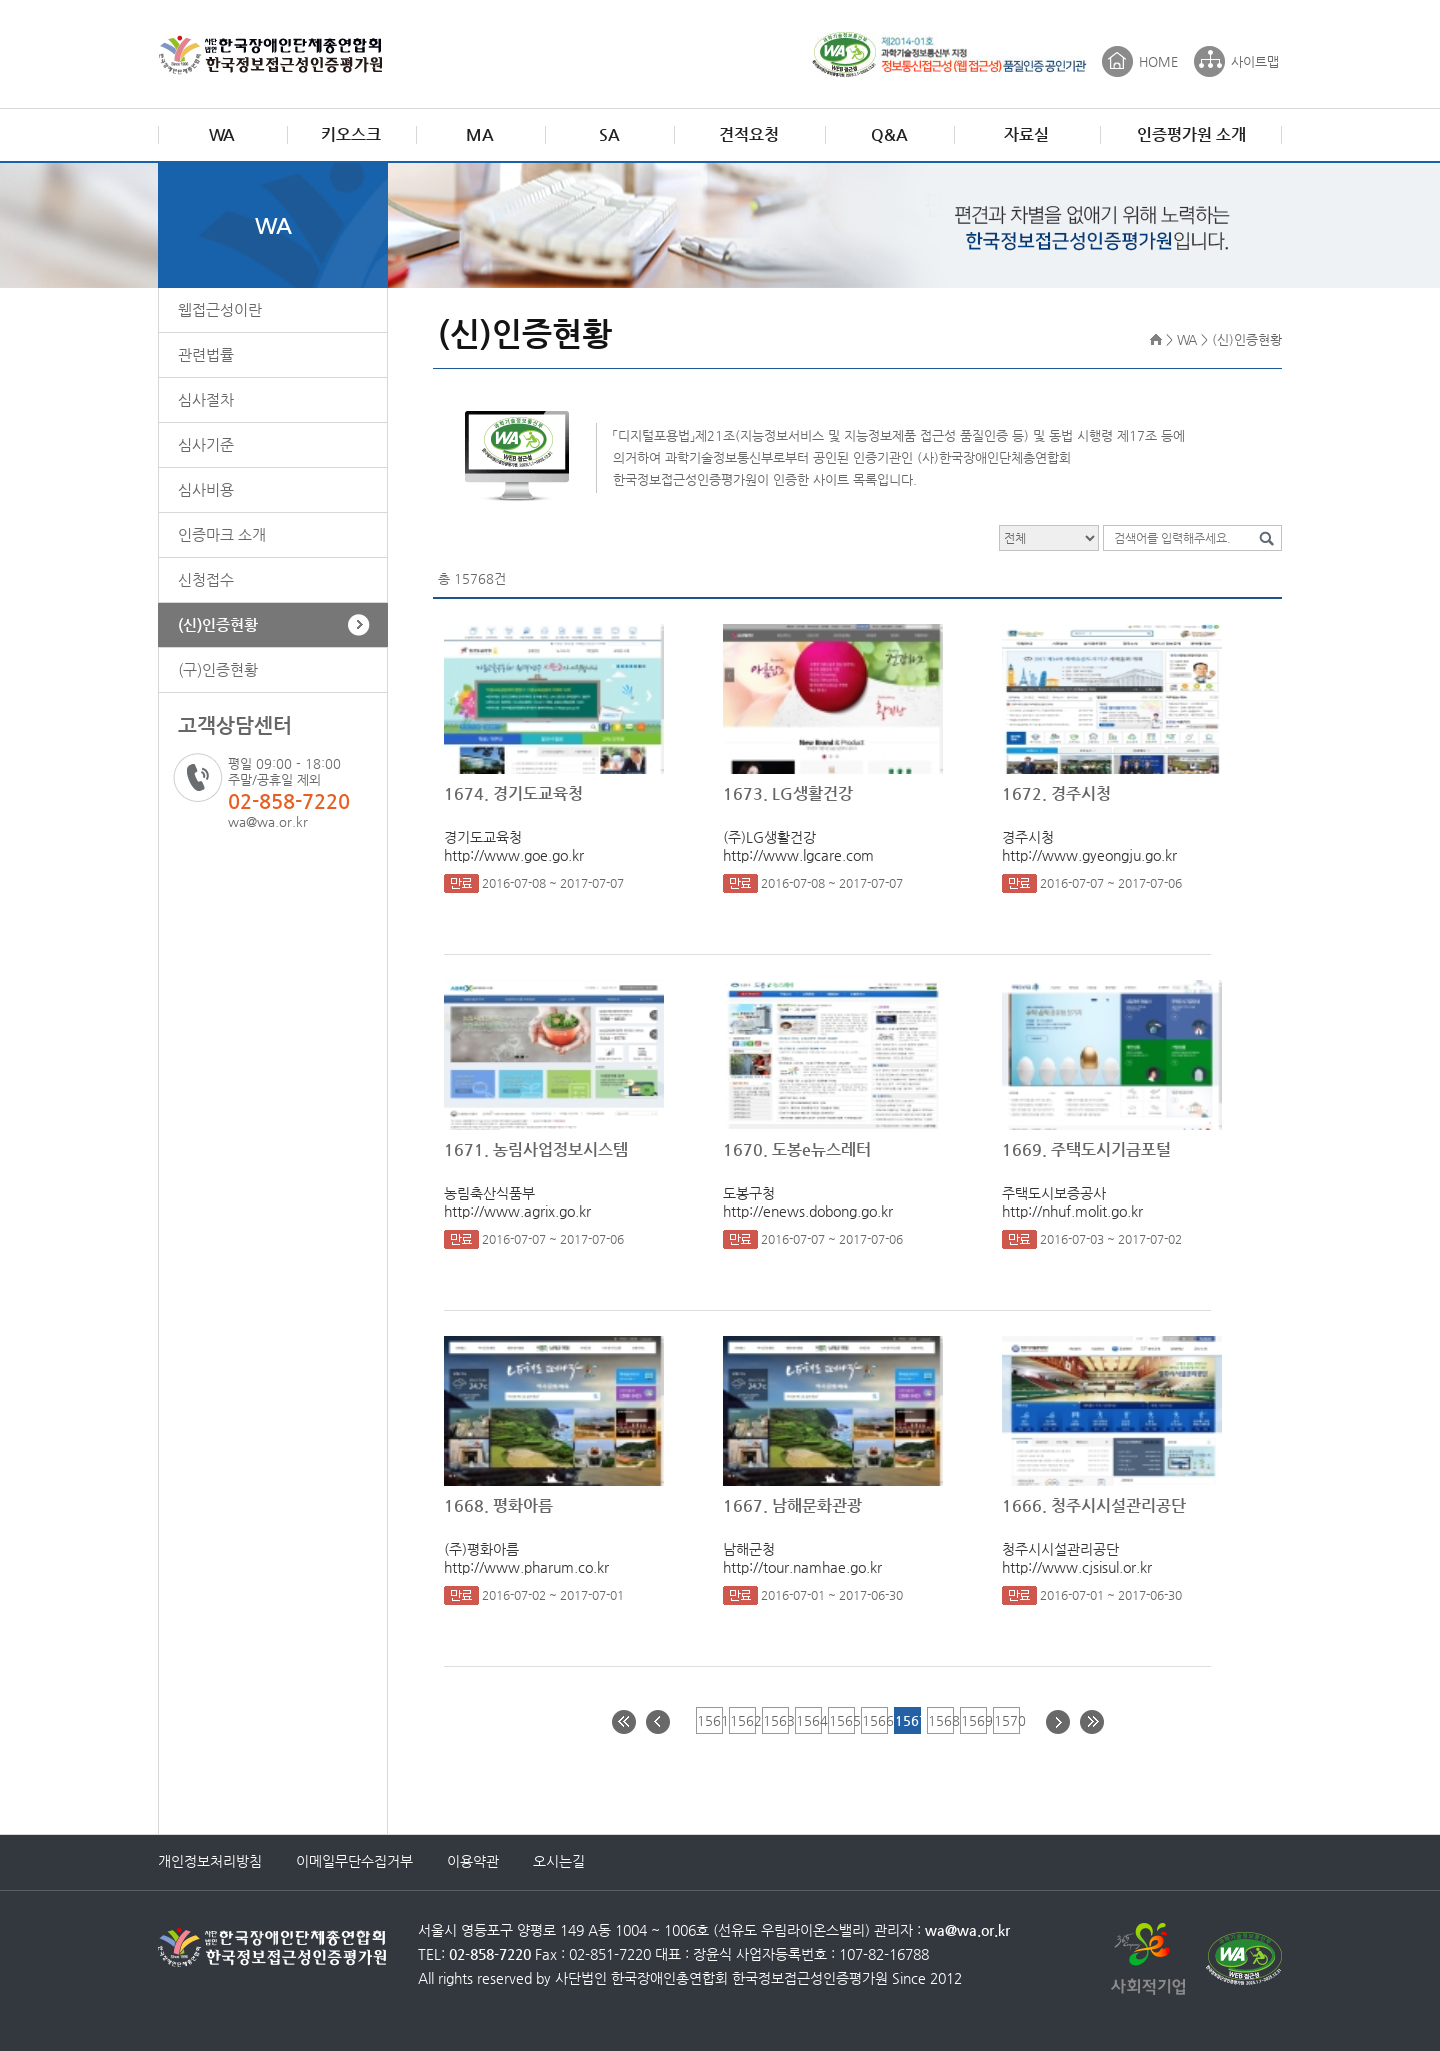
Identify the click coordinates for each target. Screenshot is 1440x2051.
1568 (940, 1720)
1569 (973, 1720)
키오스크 (351, 134)
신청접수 (206, 579)
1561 (709, 1720)
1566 (874, 1720)
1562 (742, 1720)
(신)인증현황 (218, 624)
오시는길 (559, 1861)
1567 (907, 1720)
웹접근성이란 (220, 309)
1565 (841, 1720)
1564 (808, 1720)
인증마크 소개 (222, 534)
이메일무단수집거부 (354, 1861)
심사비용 (206, 489)
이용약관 (473, 1861)
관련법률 (206, 354)
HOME (1158, 61)
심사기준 (206, 444)
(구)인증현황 (218, 669)
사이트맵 (1255, 61)
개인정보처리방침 (210, 1861)
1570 (1006, 1720)
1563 (775, 1720)
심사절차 (206, 399)
